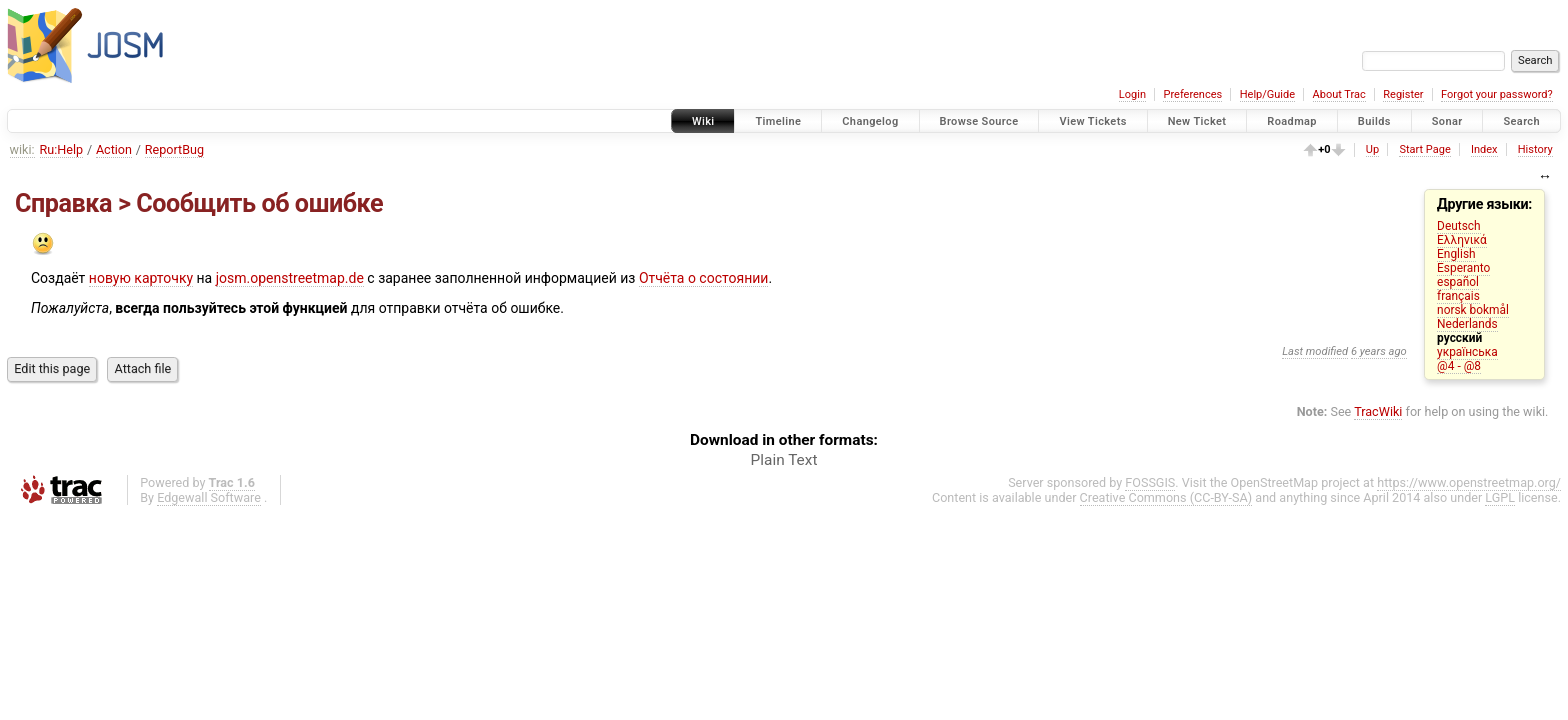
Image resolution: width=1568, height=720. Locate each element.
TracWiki (1378, 411)
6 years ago (1379, 351)
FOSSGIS (1150, 482)
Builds (1374, 121)
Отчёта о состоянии (704, 278)
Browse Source (979, 121)
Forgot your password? (1497, 94)
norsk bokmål (1473, 310)
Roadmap (1292, 121)
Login (1132, 94)
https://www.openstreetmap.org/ (1469, 482)
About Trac (1339, 94)
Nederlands (1467, 324)
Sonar (1447, 121)
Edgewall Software (209, 497)
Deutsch (1458, 226)
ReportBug (174, 149)
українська (1467, 352)
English (1456, 254)
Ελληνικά (1462, 240)
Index (1484, 149)
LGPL (1500, 497)
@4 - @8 (1459, 366)
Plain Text (784, 460)
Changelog (870, 121)
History (1535, 149)
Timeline (778, 121)
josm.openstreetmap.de (290, 278)
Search (1521, 121)
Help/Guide (1267, 94)
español (1458, 282)
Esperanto (1463, 268)
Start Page (1424, 149)
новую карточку (141, 278)
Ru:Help (62, 149)
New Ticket (1197, 121)
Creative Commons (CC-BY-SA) (1166, 497)
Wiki (703, 121)
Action (114, 149)
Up (1372, 149)
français (1458, 296)
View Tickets (1092, 121)
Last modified (1315, 351)
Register (1403, 94)
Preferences (1192, 94)
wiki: (22, 149)
